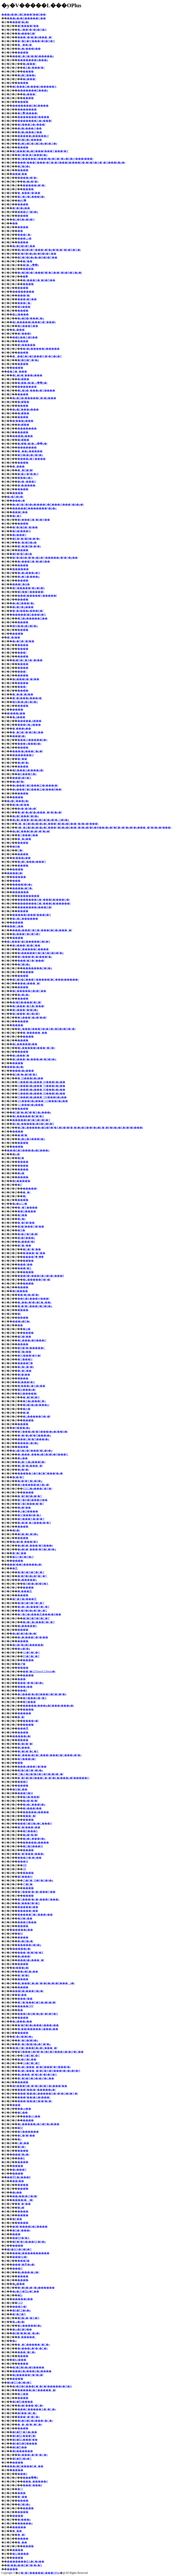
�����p (25, 2523)
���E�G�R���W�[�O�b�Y (37, 356)
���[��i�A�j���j (33, 2097)
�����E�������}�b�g (34, 508)
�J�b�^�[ (25, 1743)
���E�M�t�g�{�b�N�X (37, 2013)
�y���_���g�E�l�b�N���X (42, 1454)
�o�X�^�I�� (23, 641)
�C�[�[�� (26, 2135)
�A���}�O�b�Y (26, 1013)
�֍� (16, 846)
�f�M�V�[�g (28, 360)
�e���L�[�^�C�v (32, 2348)
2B (24, 1869)
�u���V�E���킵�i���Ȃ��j (37, 789)
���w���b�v (29, 743)
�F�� (17, 2218)
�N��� (29, 1701)
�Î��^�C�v (27, 2413)
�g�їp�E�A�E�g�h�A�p (37, 143)
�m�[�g (23, 1648)
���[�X (24, 1268)
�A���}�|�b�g (25, 1009)
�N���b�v (26, 1758)
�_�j (26, 1192)
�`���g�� (21, 728)
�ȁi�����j (27, 1393)
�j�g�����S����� (41, 348)
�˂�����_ (26, 2336)
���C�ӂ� (21, 584)
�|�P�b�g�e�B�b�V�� (36, 253)
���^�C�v (26, 2352)
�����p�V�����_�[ (36, 2390)
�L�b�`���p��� (27, 375)
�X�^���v (21, 2230)
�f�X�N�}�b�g (30, 1770)
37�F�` (28, 1884)
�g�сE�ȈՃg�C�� (25, 2291)
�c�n (21, 1218)
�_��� (18, 466)
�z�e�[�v (31, 181)
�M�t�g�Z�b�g (30, 454)
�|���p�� (16, 713)
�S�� (22, 1215)
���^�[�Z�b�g (30, 1682)
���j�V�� (27, 299)
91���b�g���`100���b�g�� (41, 1097)
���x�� (25, 1686)
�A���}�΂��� (20, 1055)
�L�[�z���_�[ (30, 1465)
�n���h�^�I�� (25, 679)
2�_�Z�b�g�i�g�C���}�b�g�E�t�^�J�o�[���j (57, 823)
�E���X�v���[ (31, 124)
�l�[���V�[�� (30, 1226)
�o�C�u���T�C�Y (33, 1606)
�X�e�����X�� (32, 618)
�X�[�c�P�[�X (24, 1074)
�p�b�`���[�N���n (35, 1545)
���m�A (25, 477)
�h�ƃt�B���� (24, 2443)
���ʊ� (18, 500)
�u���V (19, 534)
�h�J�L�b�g (27, 1534)
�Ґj (19, 1184)
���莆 (22, 1728)
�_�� (17, 2530)
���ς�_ (25, 44)
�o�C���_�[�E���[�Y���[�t (43, 2066)
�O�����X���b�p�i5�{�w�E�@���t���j (55, 158)
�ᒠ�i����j (27, 113)
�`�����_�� (35, 1032)
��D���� (26, 1211)
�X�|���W (21, 531)
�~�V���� (27, 1207)
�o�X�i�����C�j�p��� (34, 398)
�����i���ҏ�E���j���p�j (48, 1705)
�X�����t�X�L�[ (33, 1484)
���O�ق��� (29, 724)
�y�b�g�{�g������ (36, 2287)
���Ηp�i (19, 2256)
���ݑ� (24, 238)
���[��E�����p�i (24, 1564)
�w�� (22, 1458)
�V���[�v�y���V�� (36, 1891)
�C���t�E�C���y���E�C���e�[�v (49, 1755)
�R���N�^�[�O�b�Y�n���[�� (39, 2085)
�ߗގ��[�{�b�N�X (32, 29)
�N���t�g (21, 1427)
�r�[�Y (18, 1477)
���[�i (23, 295)
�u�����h (27, 1579)
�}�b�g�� (21, 208)
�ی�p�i (18, 2321)
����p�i (15, 873)
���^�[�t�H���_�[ (34, 37)
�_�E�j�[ (25, 470)
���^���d (32, 2485)
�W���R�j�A (29, 1515)
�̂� (20, 1762)
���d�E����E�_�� (25, 2466)
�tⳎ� (21, 1663)
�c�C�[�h (25, 1366)
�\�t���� (26, 485)
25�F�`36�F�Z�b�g (38, 1880)
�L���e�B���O (31, 1340)
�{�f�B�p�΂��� (27, 542)
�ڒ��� (18, 329)
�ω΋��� (14, 2340)
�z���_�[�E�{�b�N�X (37, 2074)
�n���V (19, 2169)
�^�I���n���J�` (27, 698)
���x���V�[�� (32, 1766)
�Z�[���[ (31, 1796)
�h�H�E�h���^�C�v (35, 2420)
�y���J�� (32, 1808)
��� (22, 1994)
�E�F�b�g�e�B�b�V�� (37, 257)
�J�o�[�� (20, 804)
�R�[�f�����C (31, 1347)
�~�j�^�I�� (22, 694)
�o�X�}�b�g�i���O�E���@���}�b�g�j (48, 504)
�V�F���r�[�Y (30, 1503)
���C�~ (24, 234)
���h (22, 1690)
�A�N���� (27, 1511)
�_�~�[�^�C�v (29, 2424)
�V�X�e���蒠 (24, 1598)
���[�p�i (20, 22)
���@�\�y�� (29, 1857)
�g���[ (24, 1956)
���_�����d (35, 2481)
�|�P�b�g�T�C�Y (32, 1576)
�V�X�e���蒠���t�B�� (39, 1614)
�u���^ (30, 63)
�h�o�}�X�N (28, 2317)
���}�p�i (20, 2154)
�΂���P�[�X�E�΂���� (22, 553)
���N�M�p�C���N (34, 1823)
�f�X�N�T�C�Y (30, 1572)
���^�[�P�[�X (30, 1952)
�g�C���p (26, 75)
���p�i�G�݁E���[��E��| (23, 14)
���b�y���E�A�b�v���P (40, 1275)
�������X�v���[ (34, 120)
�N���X (30, 1831)
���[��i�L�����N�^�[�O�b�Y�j (47, 2093)
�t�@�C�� (26, 2059)
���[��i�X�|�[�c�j (34, 2101)
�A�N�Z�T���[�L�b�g (32, 1450)
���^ (22, 652)
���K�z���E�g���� (32, 2371)
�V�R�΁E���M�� (32, 1499)
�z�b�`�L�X (27, 1751)
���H (17, 2268)
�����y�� (27, 1910)
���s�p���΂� (23, 1070)
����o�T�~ (22, 888)
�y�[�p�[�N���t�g (34, 1435)
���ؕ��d (30, 2477)
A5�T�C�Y (31, 1652)
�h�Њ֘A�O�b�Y (19, 2249)
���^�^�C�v (28, 2416)
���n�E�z (21, 1321)
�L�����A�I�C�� (29, 990)
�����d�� (22, 2299)
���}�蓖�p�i (23, 2264)
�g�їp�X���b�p (31, 1138)
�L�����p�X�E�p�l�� (38, 2124)
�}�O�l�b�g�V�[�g (34, 2044)
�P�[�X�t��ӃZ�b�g (29, 2241)
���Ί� (23, 2260)
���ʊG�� (31, 2116)
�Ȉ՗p (19, 2295)
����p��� (22, 435)
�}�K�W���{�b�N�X (36, 41)
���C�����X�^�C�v (36, 2409)
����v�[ (31, 1720)
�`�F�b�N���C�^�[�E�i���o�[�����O (53, 1777)
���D (22, 1781)
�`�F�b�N (31, 1397)
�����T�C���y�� (35, 1914)
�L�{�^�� (32, 1249)
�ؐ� (25, 276)
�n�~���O (26, 481)
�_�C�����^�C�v (33, 2344)
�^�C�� (19, 1553)
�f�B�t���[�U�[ (27, 1002)
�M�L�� (19, 1789)
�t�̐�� (23, 379)
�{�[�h (23, 1975)
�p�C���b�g (34, 1804)
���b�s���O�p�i (28, 1991)
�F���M (24, 1876)
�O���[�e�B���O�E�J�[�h (41, 1694)
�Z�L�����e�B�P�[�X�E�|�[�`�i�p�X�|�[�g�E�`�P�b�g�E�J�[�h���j (80, 1127)
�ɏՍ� (21, 200)
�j (19, 1313)
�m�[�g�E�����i (28, 1644)
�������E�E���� (30, 105)
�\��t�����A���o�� (37, 2028)
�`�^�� (24, 2203)
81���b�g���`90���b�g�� (41, 1093)
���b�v (19, 736)
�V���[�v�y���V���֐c (38, 1899)
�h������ (22, 2451)
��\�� (18, 2180)
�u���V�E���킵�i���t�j (35, 785)
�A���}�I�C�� (26, 945)
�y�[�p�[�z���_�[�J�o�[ (39, 812)
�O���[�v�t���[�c (34, 956)
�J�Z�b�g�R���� (28, 2367)
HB (25, 1865)
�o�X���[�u (23, 603)
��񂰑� (20, 230)
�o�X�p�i (15, 496)
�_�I (21, 2534)
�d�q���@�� (29, 132)
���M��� (26, 1922)
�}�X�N (19, 2314)
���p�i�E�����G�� (26, 18)
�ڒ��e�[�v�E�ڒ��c (34, 1302)
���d (22, 2473)
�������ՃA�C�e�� (25, 2561)
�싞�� (22, 2393)
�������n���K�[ (34, 907)
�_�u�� (24, 838)
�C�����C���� (33, 949)
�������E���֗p (32, 59)
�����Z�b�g (29, 1944)
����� (19, 876)
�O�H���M (33, 1846)
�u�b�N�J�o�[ (24, 1633)
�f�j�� (23, 1374)
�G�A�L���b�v (31, 196)
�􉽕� (26, 1412)
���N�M (25, 1793)
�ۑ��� (18, 2283)
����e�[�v (27, 177)
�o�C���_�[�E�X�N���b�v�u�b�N (48, 2070)
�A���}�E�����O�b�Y (28, 941)
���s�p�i (15, 1066)
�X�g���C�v (34, 1401)
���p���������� (30, 2253)
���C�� (20, 512)
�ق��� (18, 717)
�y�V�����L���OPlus (40, 2572)
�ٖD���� (20, 1290)
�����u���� (36, 1812)
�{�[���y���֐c (30, 1853)
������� (27, 109)
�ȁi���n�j (26, 1389)
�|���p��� (22, 420)
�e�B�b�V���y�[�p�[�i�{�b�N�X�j (49, 249)
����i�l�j (22, 2199)
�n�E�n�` (25, 1941)
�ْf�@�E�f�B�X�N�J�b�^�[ (40, 1774)
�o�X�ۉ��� (23, 606)
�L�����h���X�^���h (34, 322)
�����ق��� (29, 720)
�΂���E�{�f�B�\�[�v (26, 538)
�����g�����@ (33, 135)
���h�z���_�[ (30, 1960)
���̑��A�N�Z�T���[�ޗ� (40, 1473)
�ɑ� (20, 1173)
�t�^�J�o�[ (27, 808)
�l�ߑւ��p (31, 264)
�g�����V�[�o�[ (28, 2374)
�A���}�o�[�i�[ (32, 1017)
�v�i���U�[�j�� (32, 1637)
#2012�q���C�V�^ (38, 1488)
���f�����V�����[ (37, 595)
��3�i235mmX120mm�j (39, 1671)
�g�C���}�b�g (25, 816)
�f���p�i (20, 1967)
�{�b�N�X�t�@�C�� (35, 2078)
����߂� (25, 1363)
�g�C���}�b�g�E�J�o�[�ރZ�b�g (40, 819)
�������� (23, 291)
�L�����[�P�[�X (28, 1116)
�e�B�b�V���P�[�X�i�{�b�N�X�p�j (49, 272)
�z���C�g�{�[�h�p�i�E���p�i (46, 1983)
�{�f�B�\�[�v (29, 546)
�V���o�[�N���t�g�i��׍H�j (42, 1431)
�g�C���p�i (18, 800)
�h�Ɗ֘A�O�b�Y (19, 2382)
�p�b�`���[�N (25, 1541)
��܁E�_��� (17, 371)
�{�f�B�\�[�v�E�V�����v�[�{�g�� (45, 557)
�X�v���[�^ (34, 67)
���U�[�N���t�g (33, 1439)
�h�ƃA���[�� (25, 2439)
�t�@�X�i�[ (27, 1234)
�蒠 (15, 1568)
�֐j (24, 1196)
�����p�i (21, 1736)
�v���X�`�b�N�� (39, 280)
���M (22, 1861)
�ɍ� (20, 1157)
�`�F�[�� (26, 1222)
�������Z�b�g (37, 968)
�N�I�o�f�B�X (35, 1583)
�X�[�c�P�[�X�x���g (31, 1112)
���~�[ (29, 1815)
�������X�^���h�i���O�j (43, 899)
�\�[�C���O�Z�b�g (34, 1306)
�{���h (24, 333)
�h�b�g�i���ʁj (36, 1404)
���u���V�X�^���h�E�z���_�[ (42, 930)
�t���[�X (26, 1382)
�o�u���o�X (28, 572)
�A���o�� (22, 2021)
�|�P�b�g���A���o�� (38, 2025)
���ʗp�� (15, 926)
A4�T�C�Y (31, 2055)
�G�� (22, 2112)
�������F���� (33, 116)
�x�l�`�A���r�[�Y (34, 1522)
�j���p (23, 2519)
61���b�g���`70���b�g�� (41, 1085)
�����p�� (22, 1929)
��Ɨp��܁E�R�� (25, 337)
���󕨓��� (16, 880)
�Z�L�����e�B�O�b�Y (33, 1123)
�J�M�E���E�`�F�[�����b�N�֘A (42, 2386)
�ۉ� (20, 2207)
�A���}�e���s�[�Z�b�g (34, 1059)
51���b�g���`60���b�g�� (41, 1082)
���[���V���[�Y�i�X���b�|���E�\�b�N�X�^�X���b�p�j (71, 162)
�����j (30, 1188)
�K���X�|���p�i (28, 770)
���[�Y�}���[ (31, 960)
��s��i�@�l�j (24, 2196)
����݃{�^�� (33, 1256)
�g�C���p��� (25, 409)
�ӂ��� (23, 306)
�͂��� (22, 1309)
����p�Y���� (31, 458)
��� (21, 1679)
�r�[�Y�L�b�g (29, 1480)
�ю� (16, 1154)
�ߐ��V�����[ (30, 591)
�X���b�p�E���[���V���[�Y (40, 151)
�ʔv (20, 2488)
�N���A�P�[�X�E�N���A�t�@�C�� (50, 2051)
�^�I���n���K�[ (28, 610)
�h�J (16, 1530)
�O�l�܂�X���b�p (32, 154)
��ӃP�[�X (21, 2237)
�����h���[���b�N (31, 914)
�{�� (27, 261)
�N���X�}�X (35, 1698)
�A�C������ (25, 918)
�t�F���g (26, 1237)
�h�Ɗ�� (19, 2447)
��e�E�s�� (27, 1971)
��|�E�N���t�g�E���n (28, 1150)
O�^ (20, 850)
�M (20, 1933)
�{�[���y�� (28, 1827)
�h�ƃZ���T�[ (24, 2435)
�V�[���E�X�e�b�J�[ (36, 2002)
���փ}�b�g (27, 211)
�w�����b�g (29, 2325)
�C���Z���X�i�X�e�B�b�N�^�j (46, 1028)
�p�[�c (23, 762)
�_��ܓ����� (30, 451)
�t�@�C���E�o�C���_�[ (35, 2047)
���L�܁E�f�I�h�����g (33, 56)
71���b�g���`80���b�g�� (41, 1089)
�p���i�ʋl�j (28, 2272)
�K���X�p (27, 774)
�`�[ (21, 1716)
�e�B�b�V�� (23, 246)
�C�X (17, 515)
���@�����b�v (32, 739)
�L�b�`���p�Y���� (36, 390)
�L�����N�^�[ (37, 1279)
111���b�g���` (30, 1104)
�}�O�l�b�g (22, 2036)
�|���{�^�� (34, 1253)
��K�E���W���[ (33, 1298)
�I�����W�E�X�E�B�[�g (40, 952)
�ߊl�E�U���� (29, 139)
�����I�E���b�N (29, 614)
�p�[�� (24, 1507)
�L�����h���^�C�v (36, 1047)
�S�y (21, 2146)
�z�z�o (23, 994)
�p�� (17, 2192)
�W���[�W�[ (29, 1355)
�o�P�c (18, 781)
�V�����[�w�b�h (28, 587)
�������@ (23, 755)
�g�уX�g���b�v (31, 1461)
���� (22, 227)
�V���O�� (27, 835)
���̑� (22, 52)
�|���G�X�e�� (31, 1385)
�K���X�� (27, 325)
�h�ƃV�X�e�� (24, 2432)
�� (15, 223)
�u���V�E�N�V (26, 933)
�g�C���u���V (31, 861)
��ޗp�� (24, 2108)
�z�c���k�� (28, 48)
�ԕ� (26, 1328)
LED (20, 2302)
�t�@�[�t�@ (28, 473)
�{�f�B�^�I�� (25, 527)
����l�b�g (22, 884)
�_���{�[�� (28, 192)
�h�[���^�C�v (30, 2405)
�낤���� (20, 314)
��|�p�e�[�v (28, 1294)
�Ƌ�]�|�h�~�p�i (26, 2333)
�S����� (26, 344)
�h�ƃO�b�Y (22, 2458)
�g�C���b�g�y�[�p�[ (31, 831)
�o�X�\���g (28, 576)
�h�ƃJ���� (22, 2401)
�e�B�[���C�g (30, 318)
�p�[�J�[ (30, 1800)
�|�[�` (22, 1135)
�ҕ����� (21, 1180)
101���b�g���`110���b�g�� (42, 1100)
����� (19, 173)
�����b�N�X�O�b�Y (31, 1119)
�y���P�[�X (28, 1903)
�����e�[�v (34, 185)
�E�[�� (24, 1336)
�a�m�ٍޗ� (19, 1203)
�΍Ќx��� (19, 2359)
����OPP (25, 2006)
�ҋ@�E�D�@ (23, 1556)
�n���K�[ (26, 33)
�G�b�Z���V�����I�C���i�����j (45, 979)
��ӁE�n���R (19, 2177)
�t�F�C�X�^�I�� (27, 660)
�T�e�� (24, 1351)
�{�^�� (24, 1245)
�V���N (24, 1359)
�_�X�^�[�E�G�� (28, 732)
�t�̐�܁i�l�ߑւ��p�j (32, 382)
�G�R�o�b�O (23, 219)
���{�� (25, 1264)
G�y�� (23, 2143)
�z (19, 2139)
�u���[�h (26, 1241)
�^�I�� (13, 637)
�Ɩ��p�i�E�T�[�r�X (24, 2565)
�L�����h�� (24, 1044)
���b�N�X (21, 777)
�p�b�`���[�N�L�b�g (36, 1549)
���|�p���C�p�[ (27, 751)
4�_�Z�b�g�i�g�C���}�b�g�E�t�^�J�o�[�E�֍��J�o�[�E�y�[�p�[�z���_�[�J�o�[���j (94, 827)
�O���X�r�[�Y (30, 1518)
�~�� (22, 2496)
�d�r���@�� (29, 128)
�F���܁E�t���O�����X (34, 86)
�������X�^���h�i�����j (43, 903)
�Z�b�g (23, 166)
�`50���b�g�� (30, 1078)
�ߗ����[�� (28, 25)
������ (20, 569)
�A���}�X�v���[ (28, 1006)
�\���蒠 (24, 1591)
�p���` (24, 1747)
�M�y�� (24, 1918)
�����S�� (27, 1906)
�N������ (28, 2131)
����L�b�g (27, 1442)
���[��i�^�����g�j (36, 2089)
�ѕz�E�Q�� (22, 2329)
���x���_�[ (28, 983)
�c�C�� (24, 1370)
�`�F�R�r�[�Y (29, 1496)
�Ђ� (21, 1230)
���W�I (19, 2306)
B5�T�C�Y (31, 1656)
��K (21, 2158)
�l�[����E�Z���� (30, 2226)
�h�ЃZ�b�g (21, 2310)
